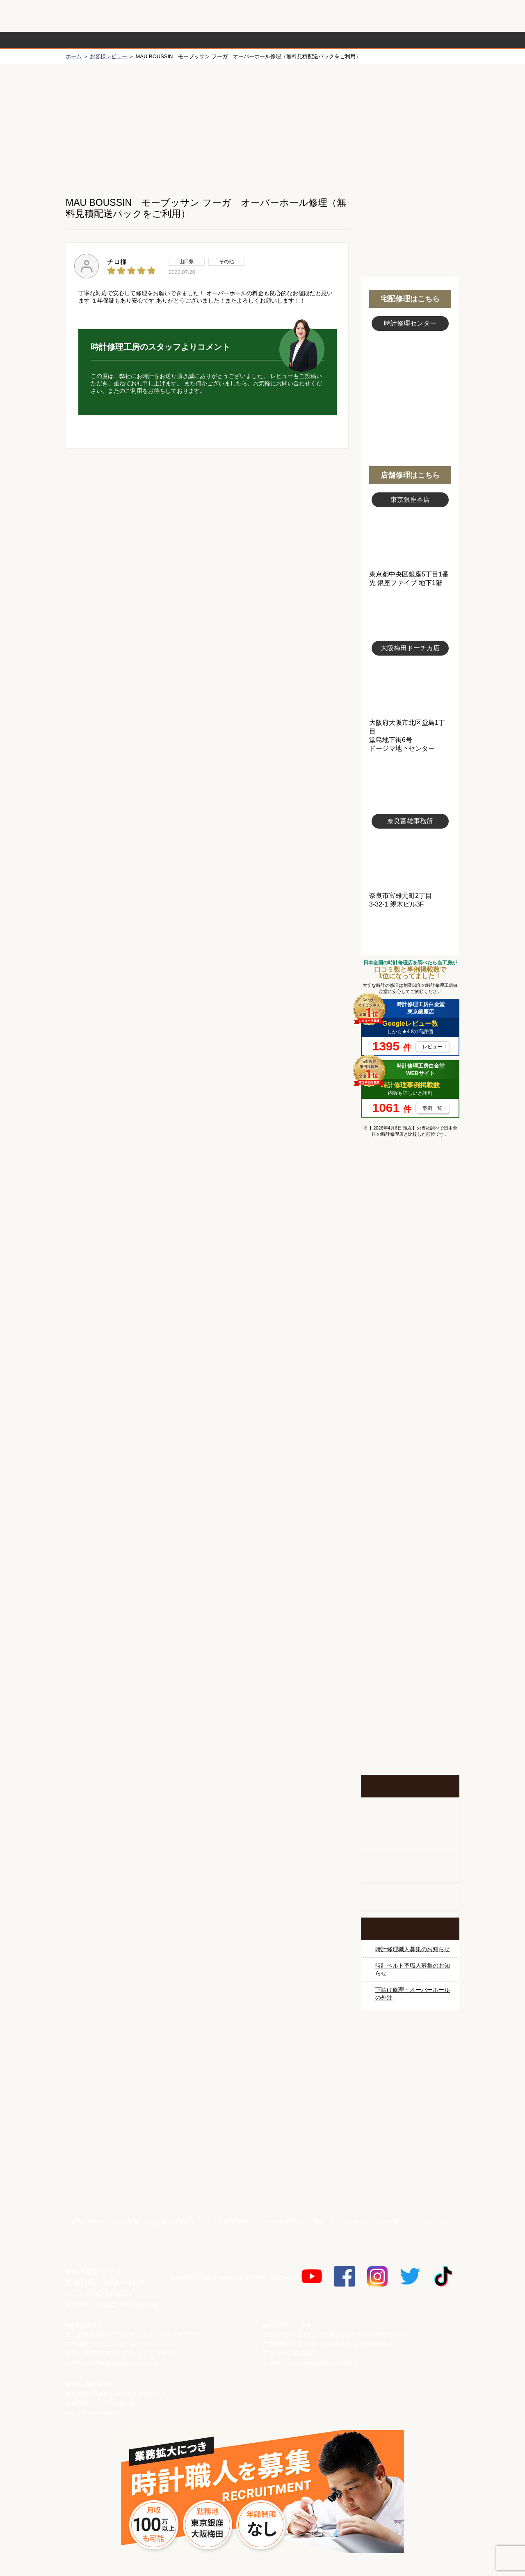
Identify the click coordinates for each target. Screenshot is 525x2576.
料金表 (294, 40)
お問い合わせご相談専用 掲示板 (410, 1690)
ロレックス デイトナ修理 (410, 1254)
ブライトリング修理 (410, 1438)
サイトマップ (426, 2221)
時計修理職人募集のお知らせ (412, 1949)
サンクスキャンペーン (410, 2069)
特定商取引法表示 (172, 2221)
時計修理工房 (99, 2254)
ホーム (74, 56)
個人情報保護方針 (229, 2221)
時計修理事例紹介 (359, 40)
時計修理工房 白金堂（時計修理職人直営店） (99, 20)
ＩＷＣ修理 (410, 1408)
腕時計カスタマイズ (410, 1868)
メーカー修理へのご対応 (294, 2221)
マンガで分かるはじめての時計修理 (410, 1178)
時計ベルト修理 (410, 1592)
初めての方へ (410, 123)
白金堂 (410, 2155)
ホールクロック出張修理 (410, 1840)
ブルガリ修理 (410, 1377)
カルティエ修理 (410, 1315)
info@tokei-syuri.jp (128, 2304)
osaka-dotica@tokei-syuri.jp (323, 2363)
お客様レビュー (108, 56)
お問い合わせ (424, 16)
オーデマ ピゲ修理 (410, 1500)
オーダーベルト (410, 1897)
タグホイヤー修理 (410, 1346)
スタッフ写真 (410, 376)
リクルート (350, 2221)
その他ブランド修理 (410, 1531)
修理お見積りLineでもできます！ (356, 16)
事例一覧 (432, 1108)
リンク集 (387, 2221)
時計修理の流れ (98, 40)
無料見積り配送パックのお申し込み (207, 512)
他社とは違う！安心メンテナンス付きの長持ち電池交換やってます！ (410, 1637)
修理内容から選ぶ (228, 40)
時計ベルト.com (410, 2183)
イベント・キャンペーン (410, 1744)
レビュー (432, 1047)
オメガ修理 (410, 1285)
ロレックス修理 (410, 1223)
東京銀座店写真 (410, 538)
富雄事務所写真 (410, 860)
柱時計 (410, 1812)
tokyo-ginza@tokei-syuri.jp (124, 2363)
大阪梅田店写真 (410, 687)
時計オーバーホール (410, 1561)
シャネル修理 (410, 1469)
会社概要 (127, 2221)
